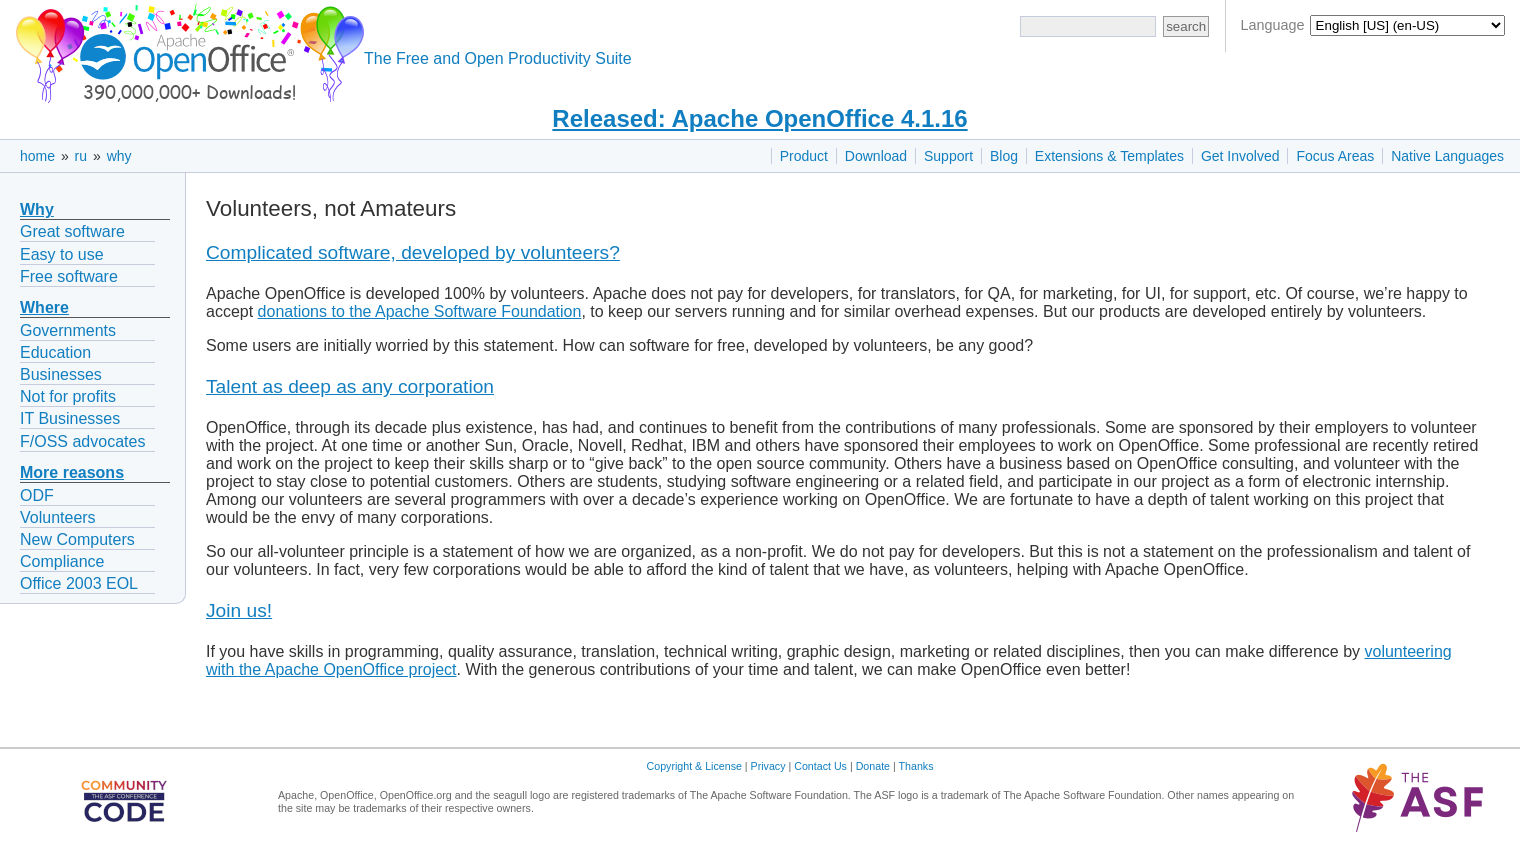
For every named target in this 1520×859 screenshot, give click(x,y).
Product (804, 156)
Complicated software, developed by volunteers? (413, 252)
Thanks (916, 766)
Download (876, 156)
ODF (37, 495)
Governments (68, 330)
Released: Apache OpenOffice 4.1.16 (759, 118)
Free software (69, 276)
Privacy (768, 766)
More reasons (72, 472)
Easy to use (62, 254)
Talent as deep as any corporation (350, 386)
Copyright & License (694, 766)
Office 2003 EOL (79, 583)
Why (37, 209)
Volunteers (58, 517)
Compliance (62, 561)
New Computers (77, 539)
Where (44, 307)
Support (948, 156)
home (37, 156)
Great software (72, 231)
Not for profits (68, 396)
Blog (1004, 156)
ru (81, 156)
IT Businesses (70, 418)
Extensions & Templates (1109, 156)
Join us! (239, 610)
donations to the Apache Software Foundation (420, 311)
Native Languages (1447, 156)
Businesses (61, 374)
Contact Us (820, 766)
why (119, 156)
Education (55, 352)
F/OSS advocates (82, 441)
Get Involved (1240, 156)
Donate (873, 766)
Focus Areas (1335, 156)
